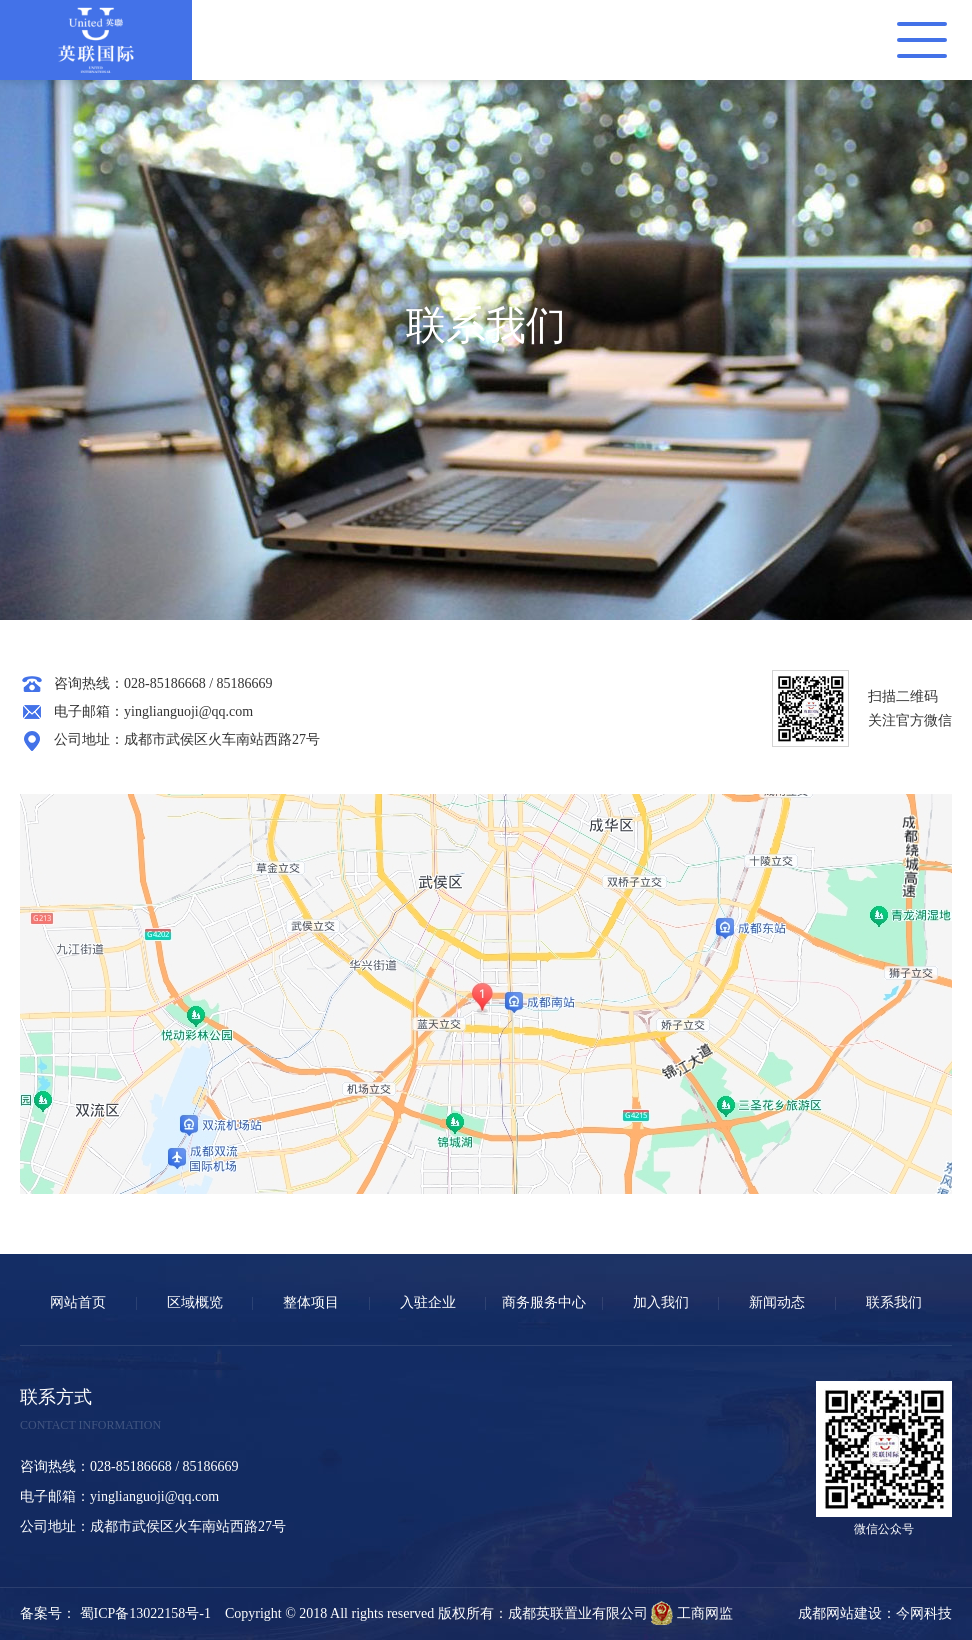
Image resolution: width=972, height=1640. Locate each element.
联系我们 (894, 1302)
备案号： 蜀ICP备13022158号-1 (122, 1613)
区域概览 (195, 1302)
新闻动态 (777, 1302)
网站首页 (78, 1302)
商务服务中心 (544, 1302)
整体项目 (311, 1302)
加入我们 (661, 1302)
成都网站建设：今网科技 (875, 1613)
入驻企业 (428, 1302)
